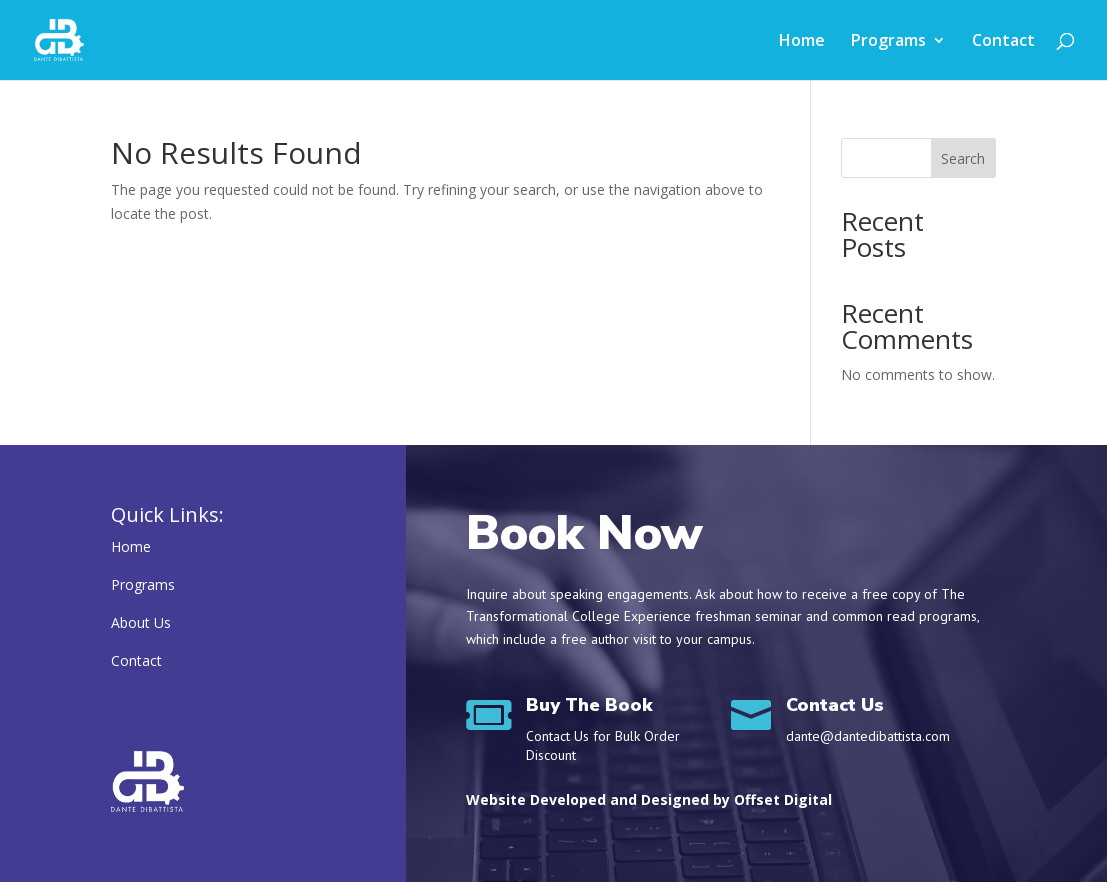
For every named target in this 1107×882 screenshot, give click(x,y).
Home (802, 42)
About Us (141, 622)
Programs (888, 42)
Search (963, 158)
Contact (1003, 42)
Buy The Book (589, 705)
